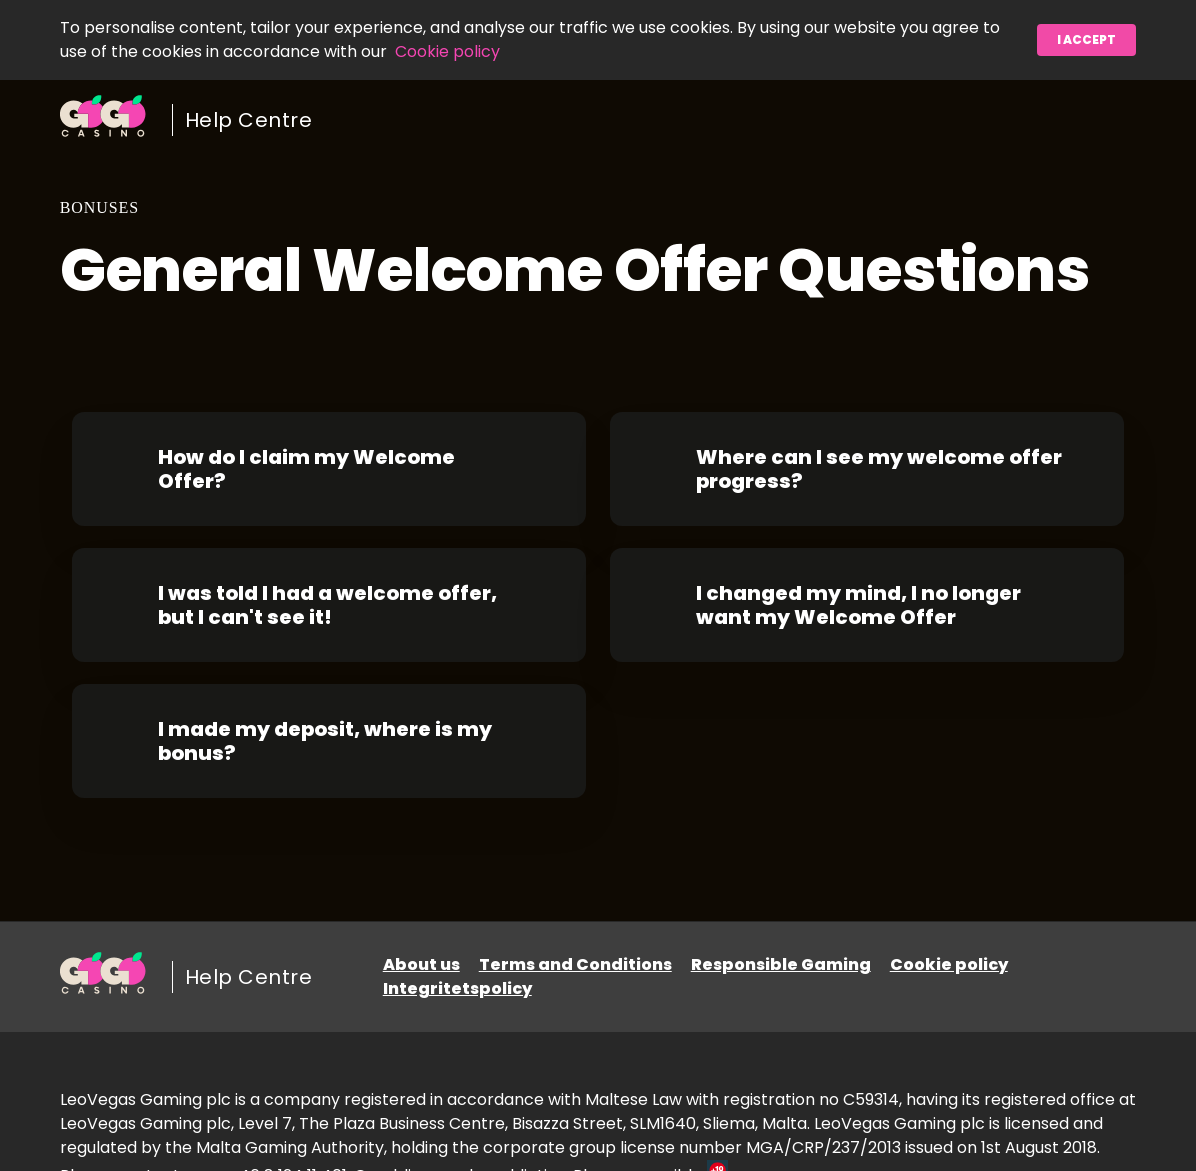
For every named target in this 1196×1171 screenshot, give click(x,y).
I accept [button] (1086, 39)
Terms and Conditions (575, 964)
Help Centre (249, 120)
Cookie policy (447, 51)
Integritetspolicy (457, 988)
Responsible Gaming (781, 964)
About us (421, 964)
